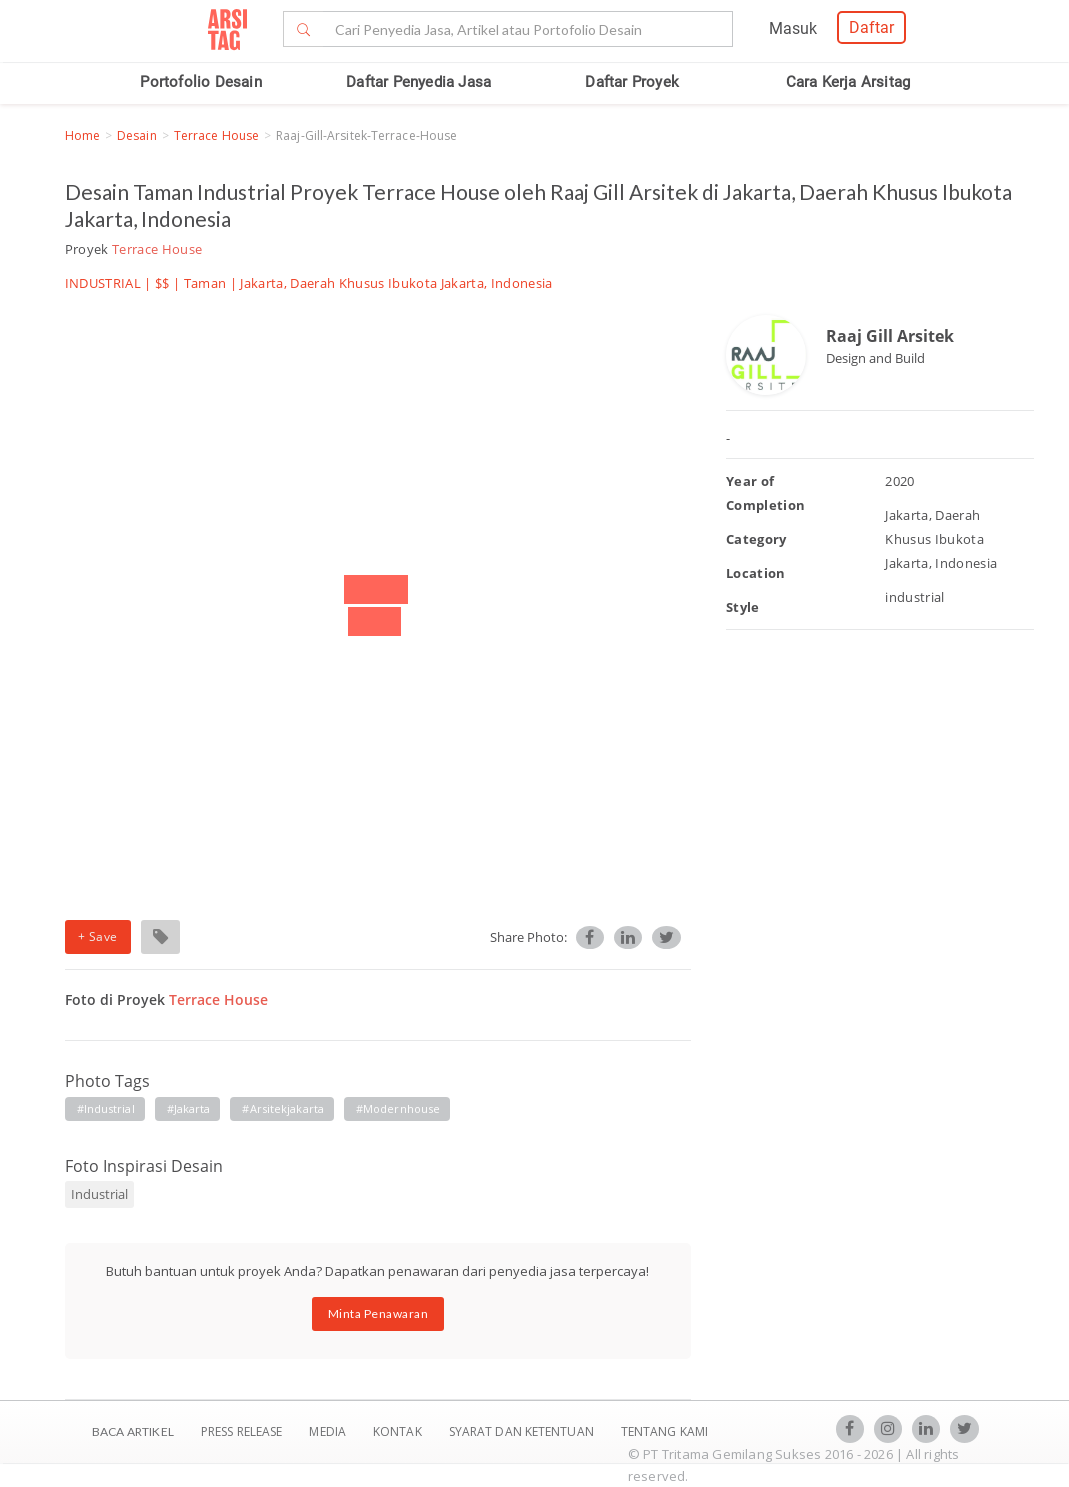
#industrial (106, 1108)
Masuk (793, 28)
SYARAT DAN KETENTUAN (523, 1431)
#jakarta (189, 1108)
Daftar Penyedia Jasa (418, 82)
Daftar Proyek (632, 82)
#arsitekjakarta (283, 1108)
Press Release (242, 1431)
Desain (137, 135)
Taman (205, 283)
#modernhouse (398, 1108)
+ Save (98, 936)
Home (82, 135)
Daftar (871, 27)
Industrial (99, 1194)
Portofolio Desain (200, 82)
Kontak (399, 1431)
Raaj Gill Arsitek (890, 336)
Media (329, 1431)
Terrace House (216, 135)
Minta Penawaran (378, 1313)
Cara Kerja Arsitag (848, 82)
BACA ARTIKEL (133, 1431)
